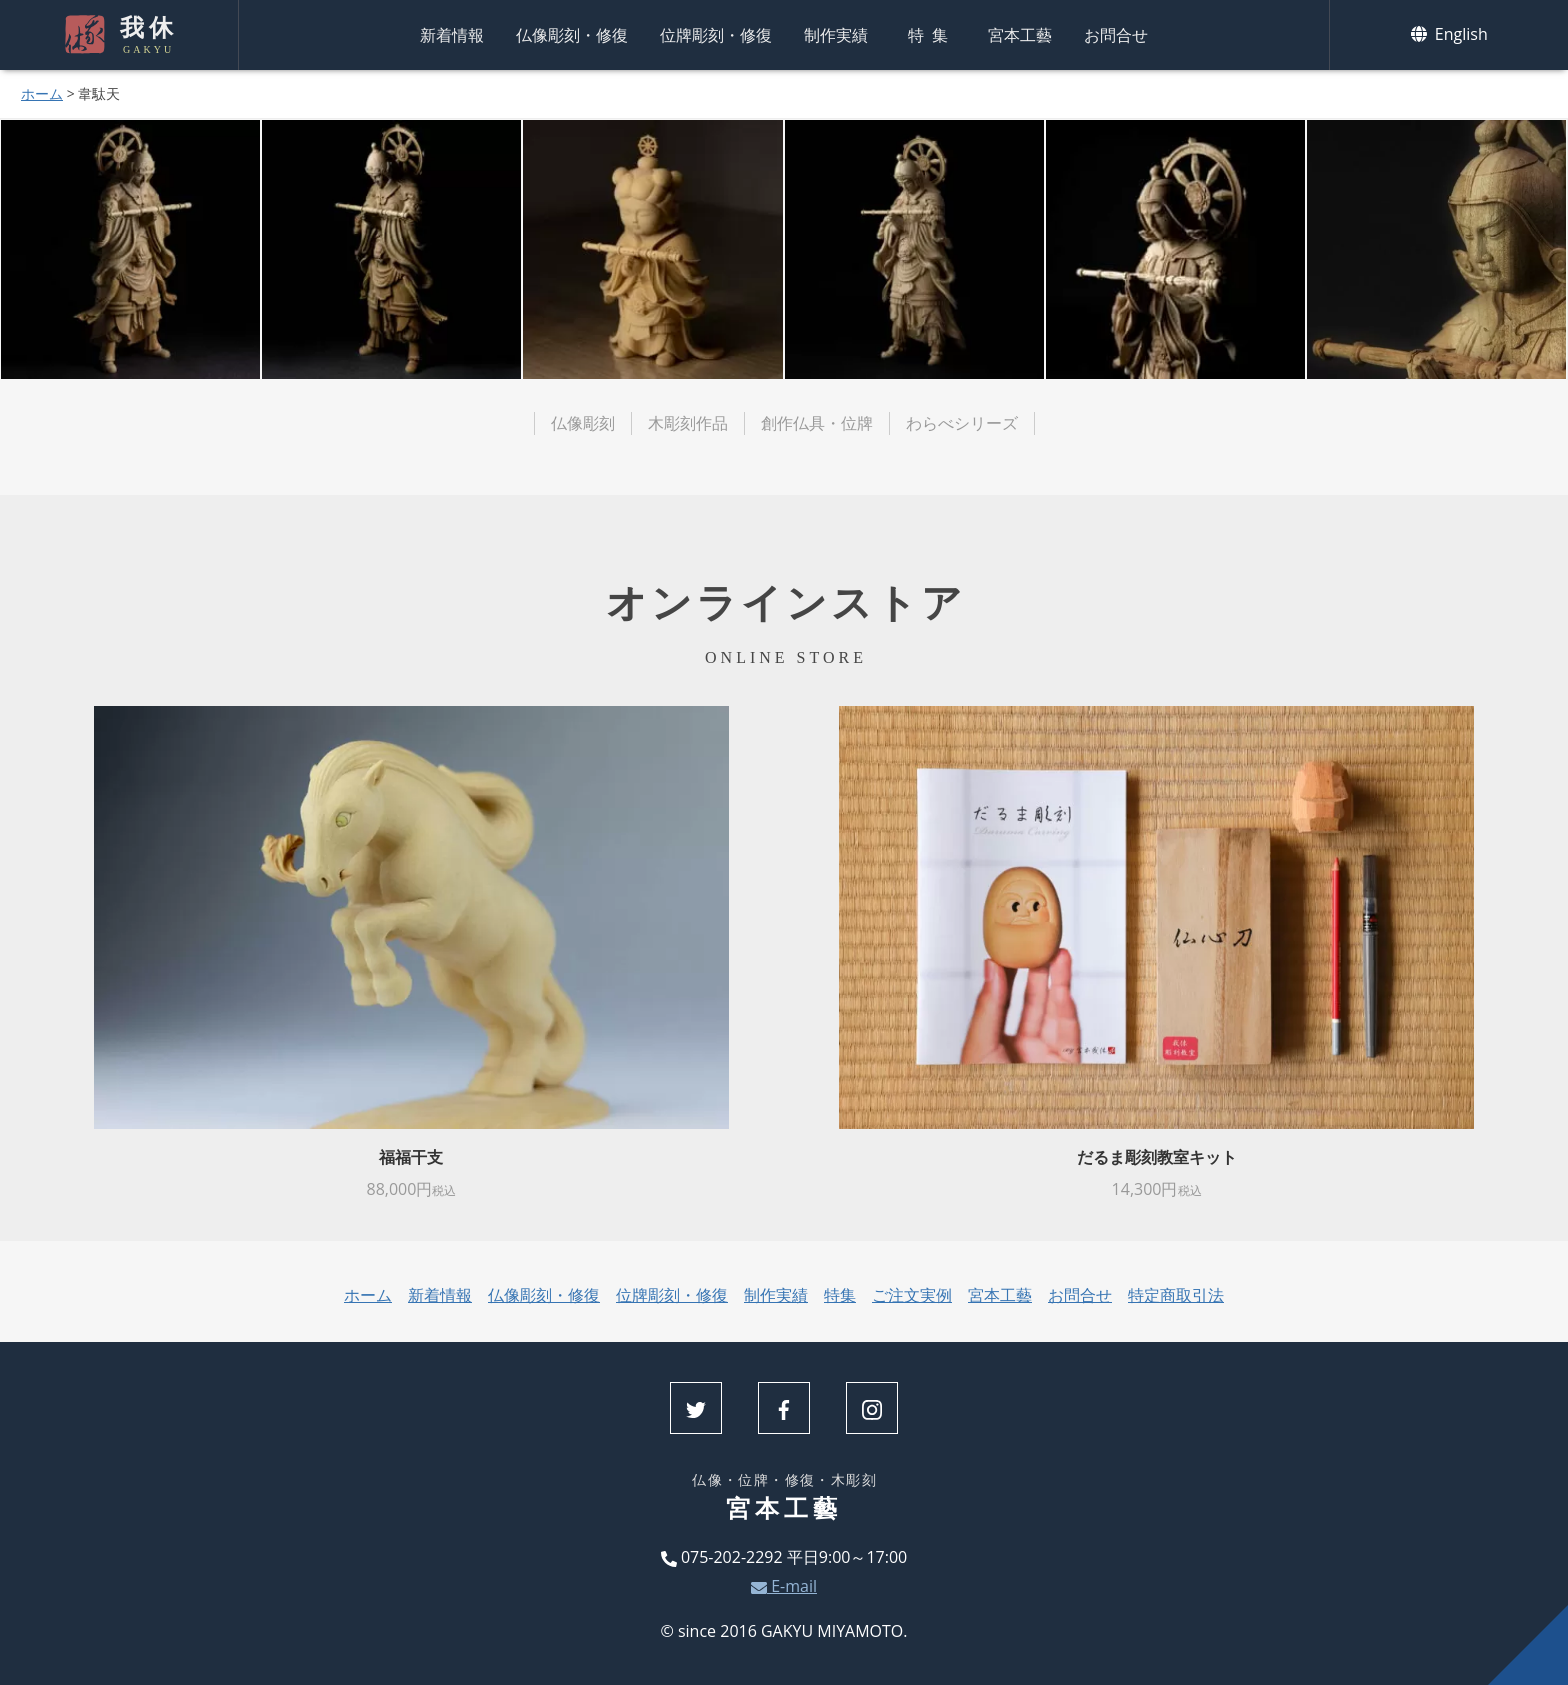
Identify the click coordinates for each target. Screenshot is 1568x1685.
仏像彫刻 (583, 423)
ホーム (42, 93)
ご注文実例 (912, 1295)
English (1449, 34)
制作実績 (836, 35)
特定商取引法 (1176, 1295)
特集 (932, 35)
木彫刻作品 (688, 423)
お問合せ (1116, 35)
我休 (146, 35)
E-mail (784, 1586)
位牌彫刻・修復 (716, 35)
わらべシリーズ (962, 423)
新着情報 (452, 35)
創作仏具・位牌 (817, 423)
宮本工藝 (1020, 35)
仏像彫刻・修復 (572, 35)
